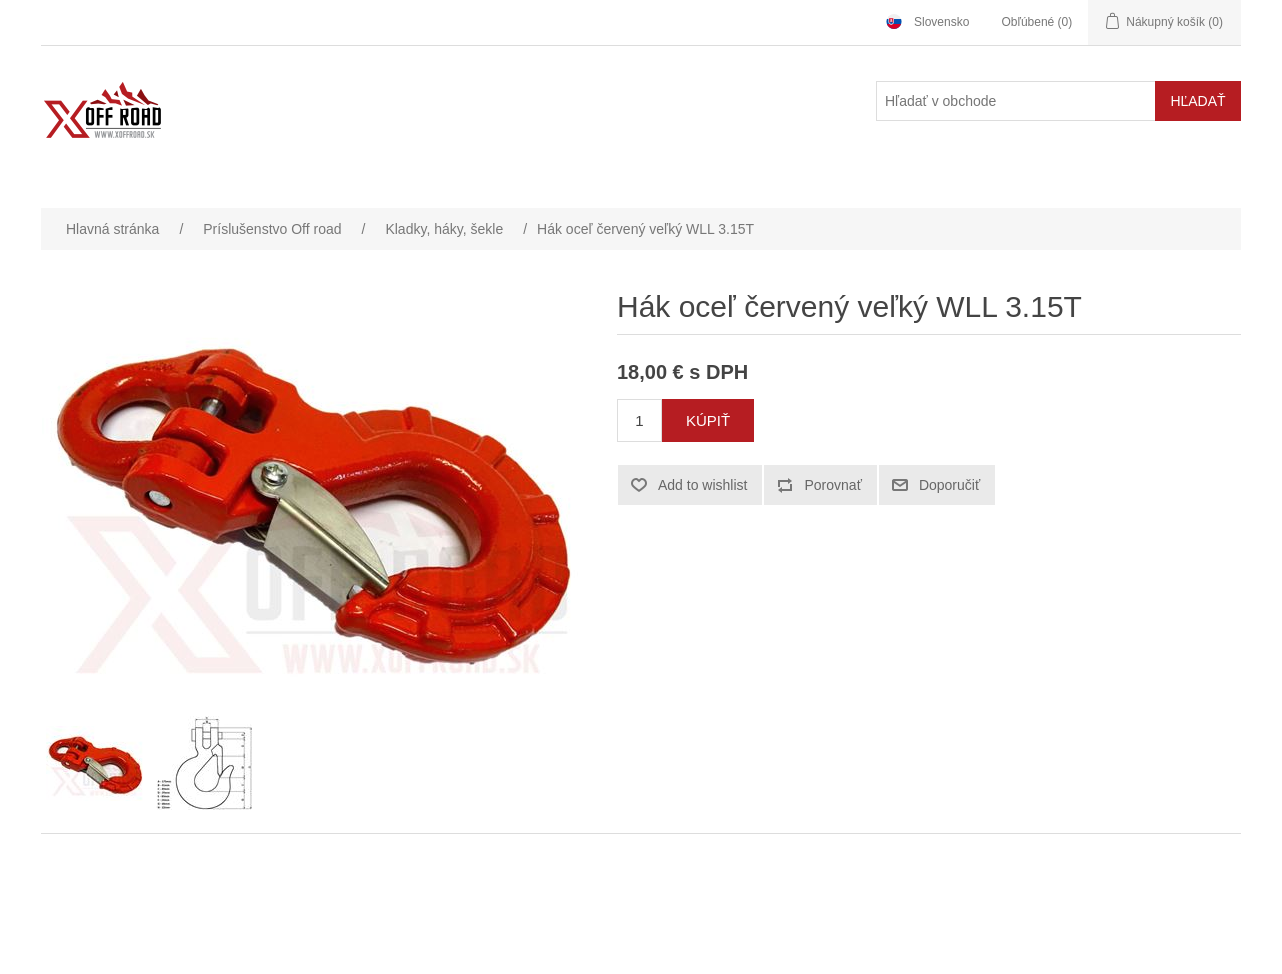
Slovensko (941, 22)
